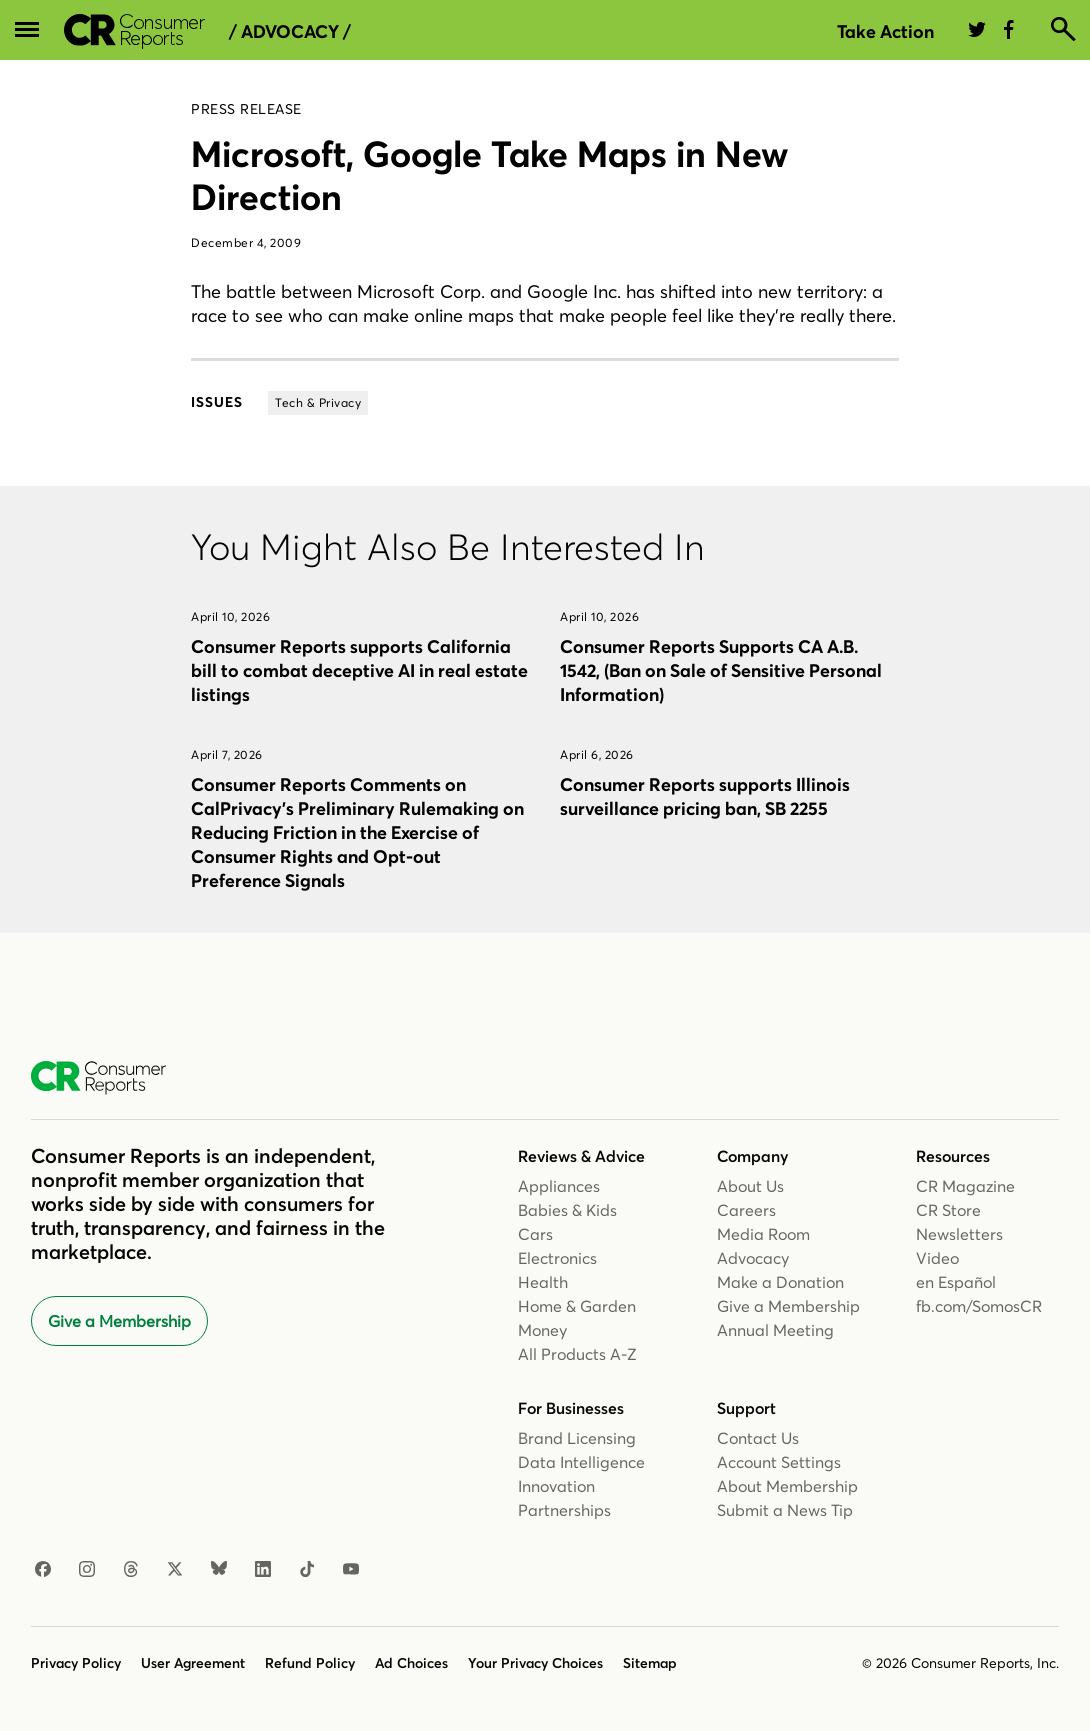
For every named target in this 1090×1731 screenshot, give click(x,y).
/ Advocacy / (290, 32)
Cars (535, 1234)
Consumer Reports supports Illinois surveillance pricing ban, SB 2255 (705, 796)
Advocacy (753, 1258)
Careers (746, 1210)
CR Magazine (965, 1186)
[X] (175, 1570)
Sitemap (650, 1663)
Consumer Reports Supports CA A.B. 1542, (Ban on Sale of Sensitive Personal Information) (721, 670)
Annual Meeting (775, 1330)
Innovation (556, 1486)
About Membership (787, 1486)
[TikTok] (307, 1570)
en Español (956, 1282)
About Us (750, 1186)
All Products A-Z (577, 1354)
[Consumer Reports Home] (108, 1078)
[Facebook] (43, 1570)
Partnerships (564, 1510)
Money (542, 1330)
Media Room (763, 1234)
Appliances (559, 1186)
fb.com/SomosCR (979, 1306)
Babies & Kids (567, 1210)
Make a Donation (780, 1282)
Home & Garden (577, 1306)
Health (543, 1282)
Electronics (557, 1258)
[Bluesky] (219, 1570)
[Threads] (131, 1570)
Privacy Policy (76, 1663)
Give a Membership (119, 1321)
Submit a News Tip (785, 1510)
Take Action (885, 31)
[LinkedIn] (263, 1570)
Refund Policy (310, 1663)
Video (937, 1258)
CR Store (948, 1210)
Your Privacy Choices (535, 1663)
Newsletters (959, 1234)
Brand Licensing (577, 1438)
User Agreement (193, 1663)
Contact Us (758, 1438)
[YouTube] (351, 1570)
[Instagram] (87, 1570)
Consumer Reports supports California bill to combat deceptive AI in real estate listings (359, 670)
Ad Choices (411, 1663)
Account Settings (779, 1462)
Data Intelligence (581, 1462)
